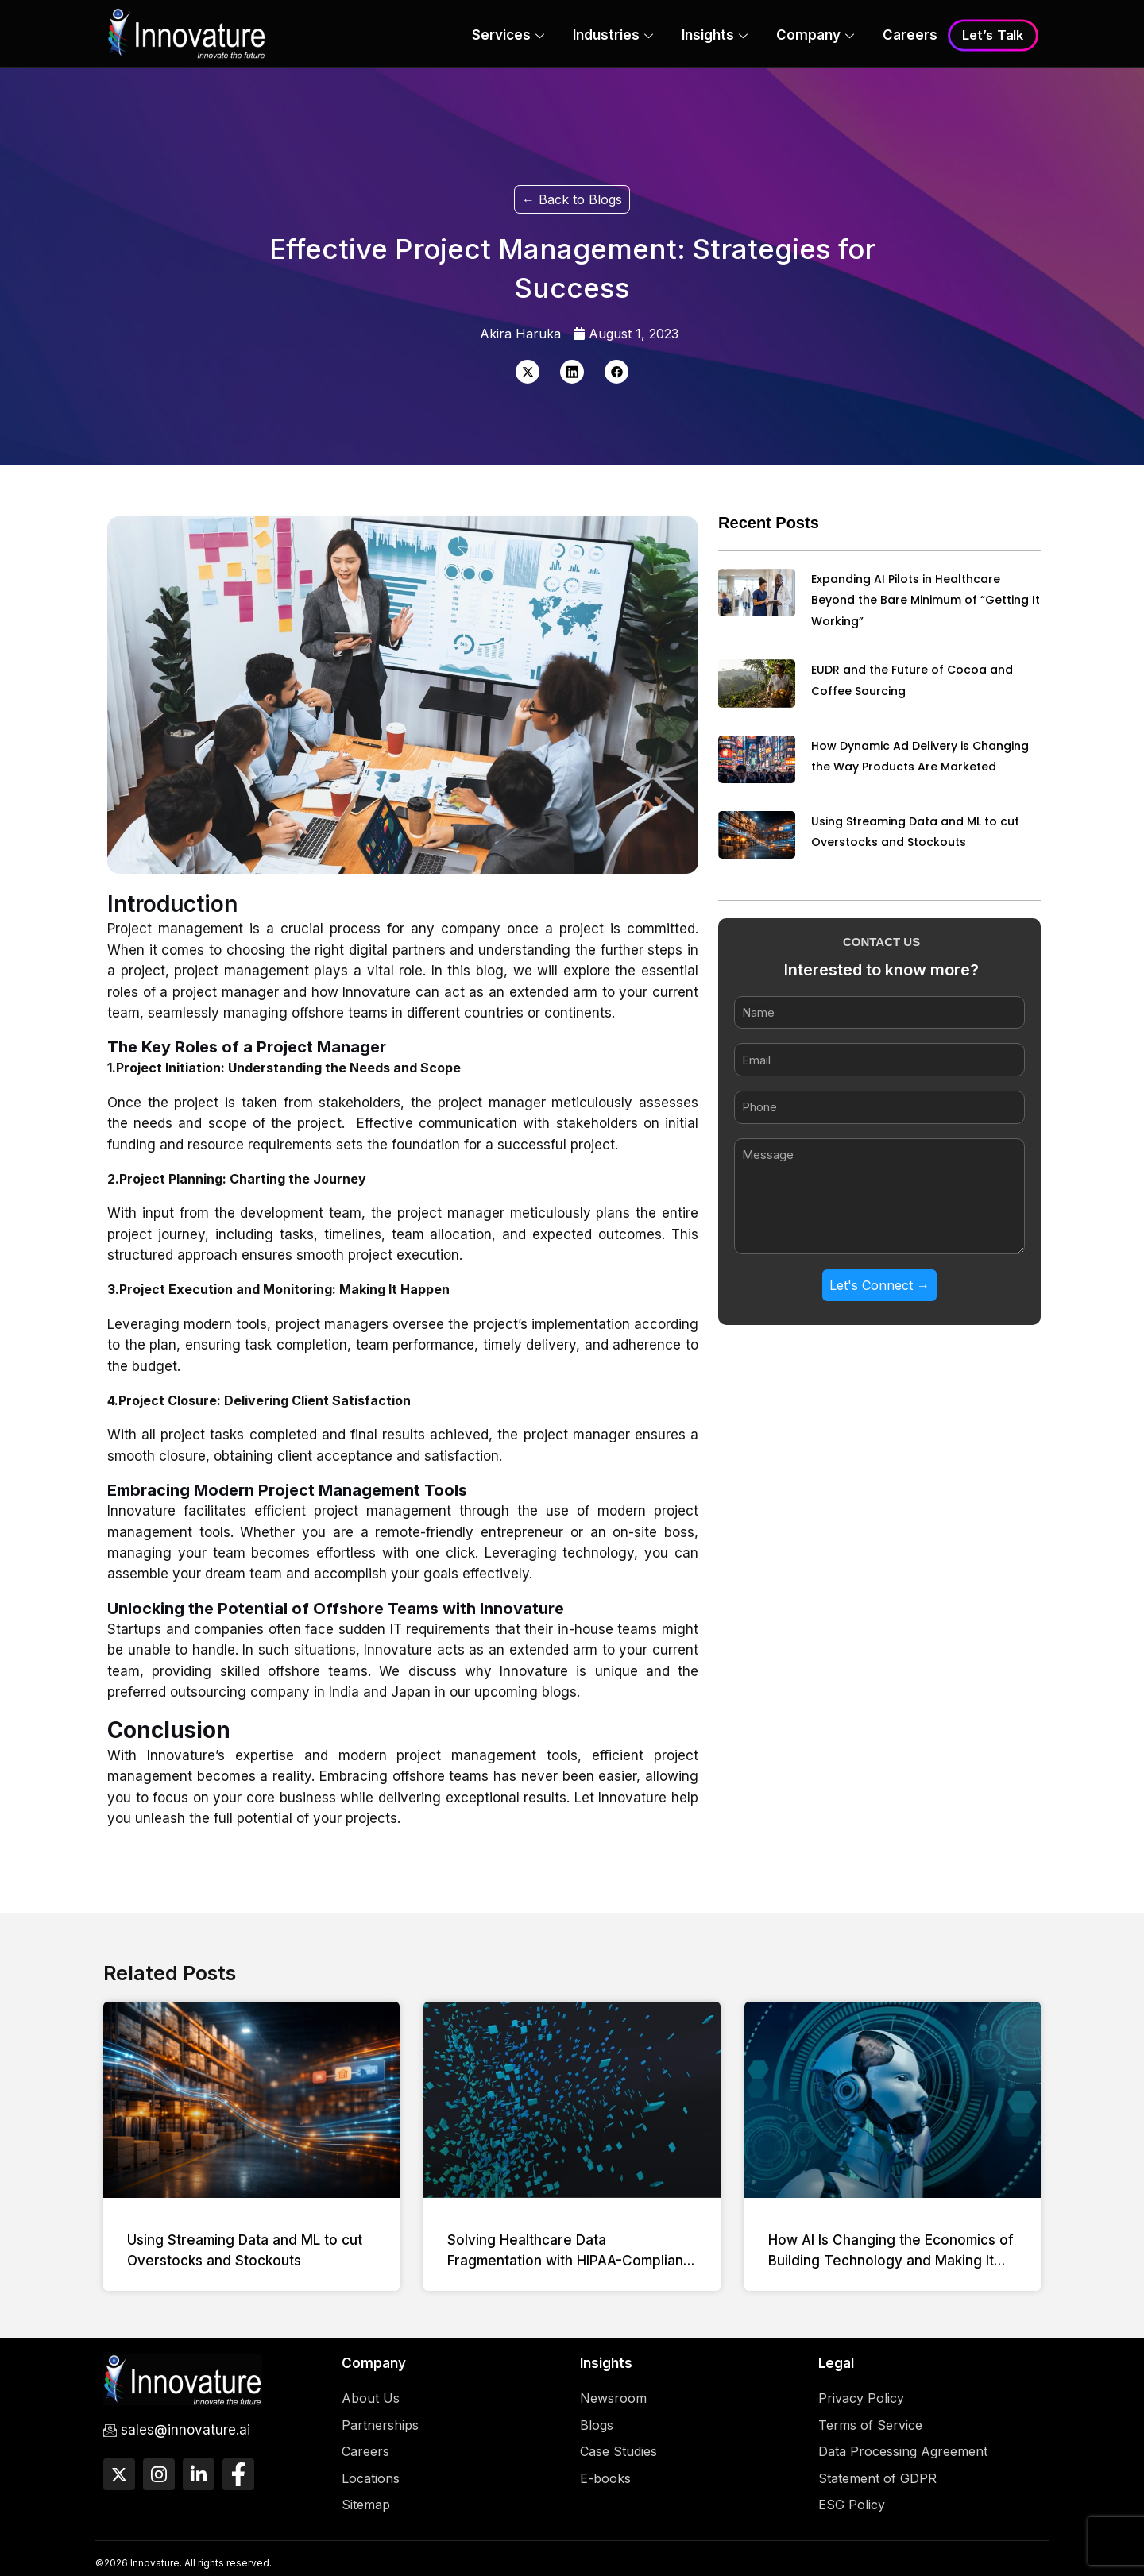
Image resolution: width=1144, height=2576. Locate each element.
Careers (910, 35)
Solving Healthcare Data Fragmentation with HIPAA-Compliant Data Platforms (567, 2261)
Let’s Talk (993, 36)
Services (508, 36)
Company (815, 36)
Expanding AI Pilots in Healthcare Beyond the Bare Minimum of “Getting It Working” (925, 600)
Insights (715, 36)
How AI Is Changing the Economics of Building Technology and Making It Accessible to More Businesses (891, 2261)
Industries (613, 36)
